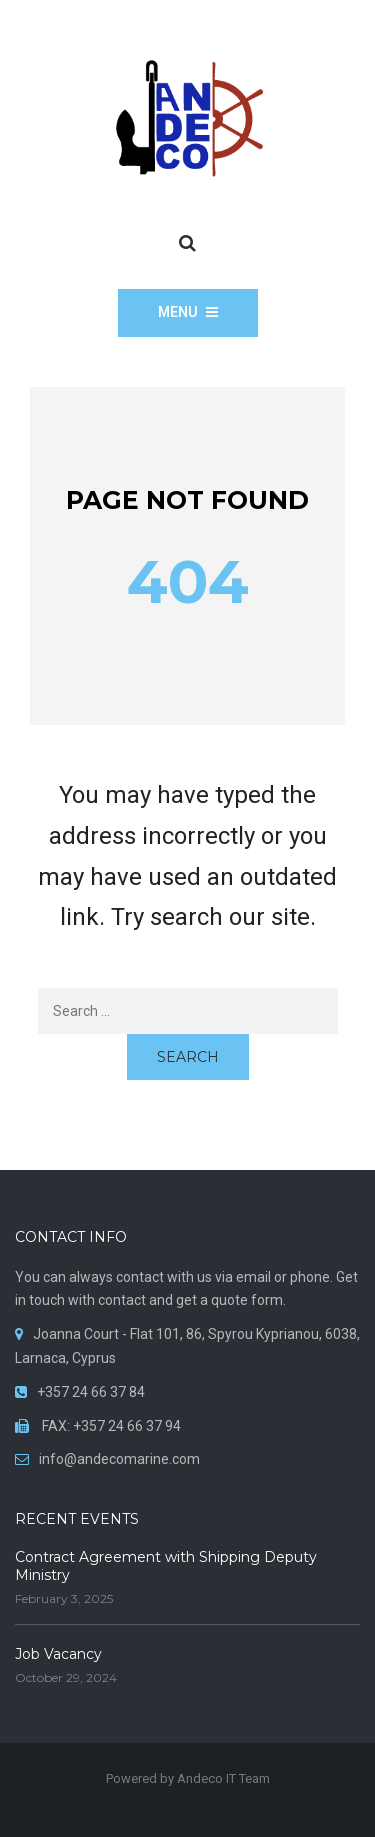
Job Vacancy (58, 1654)
